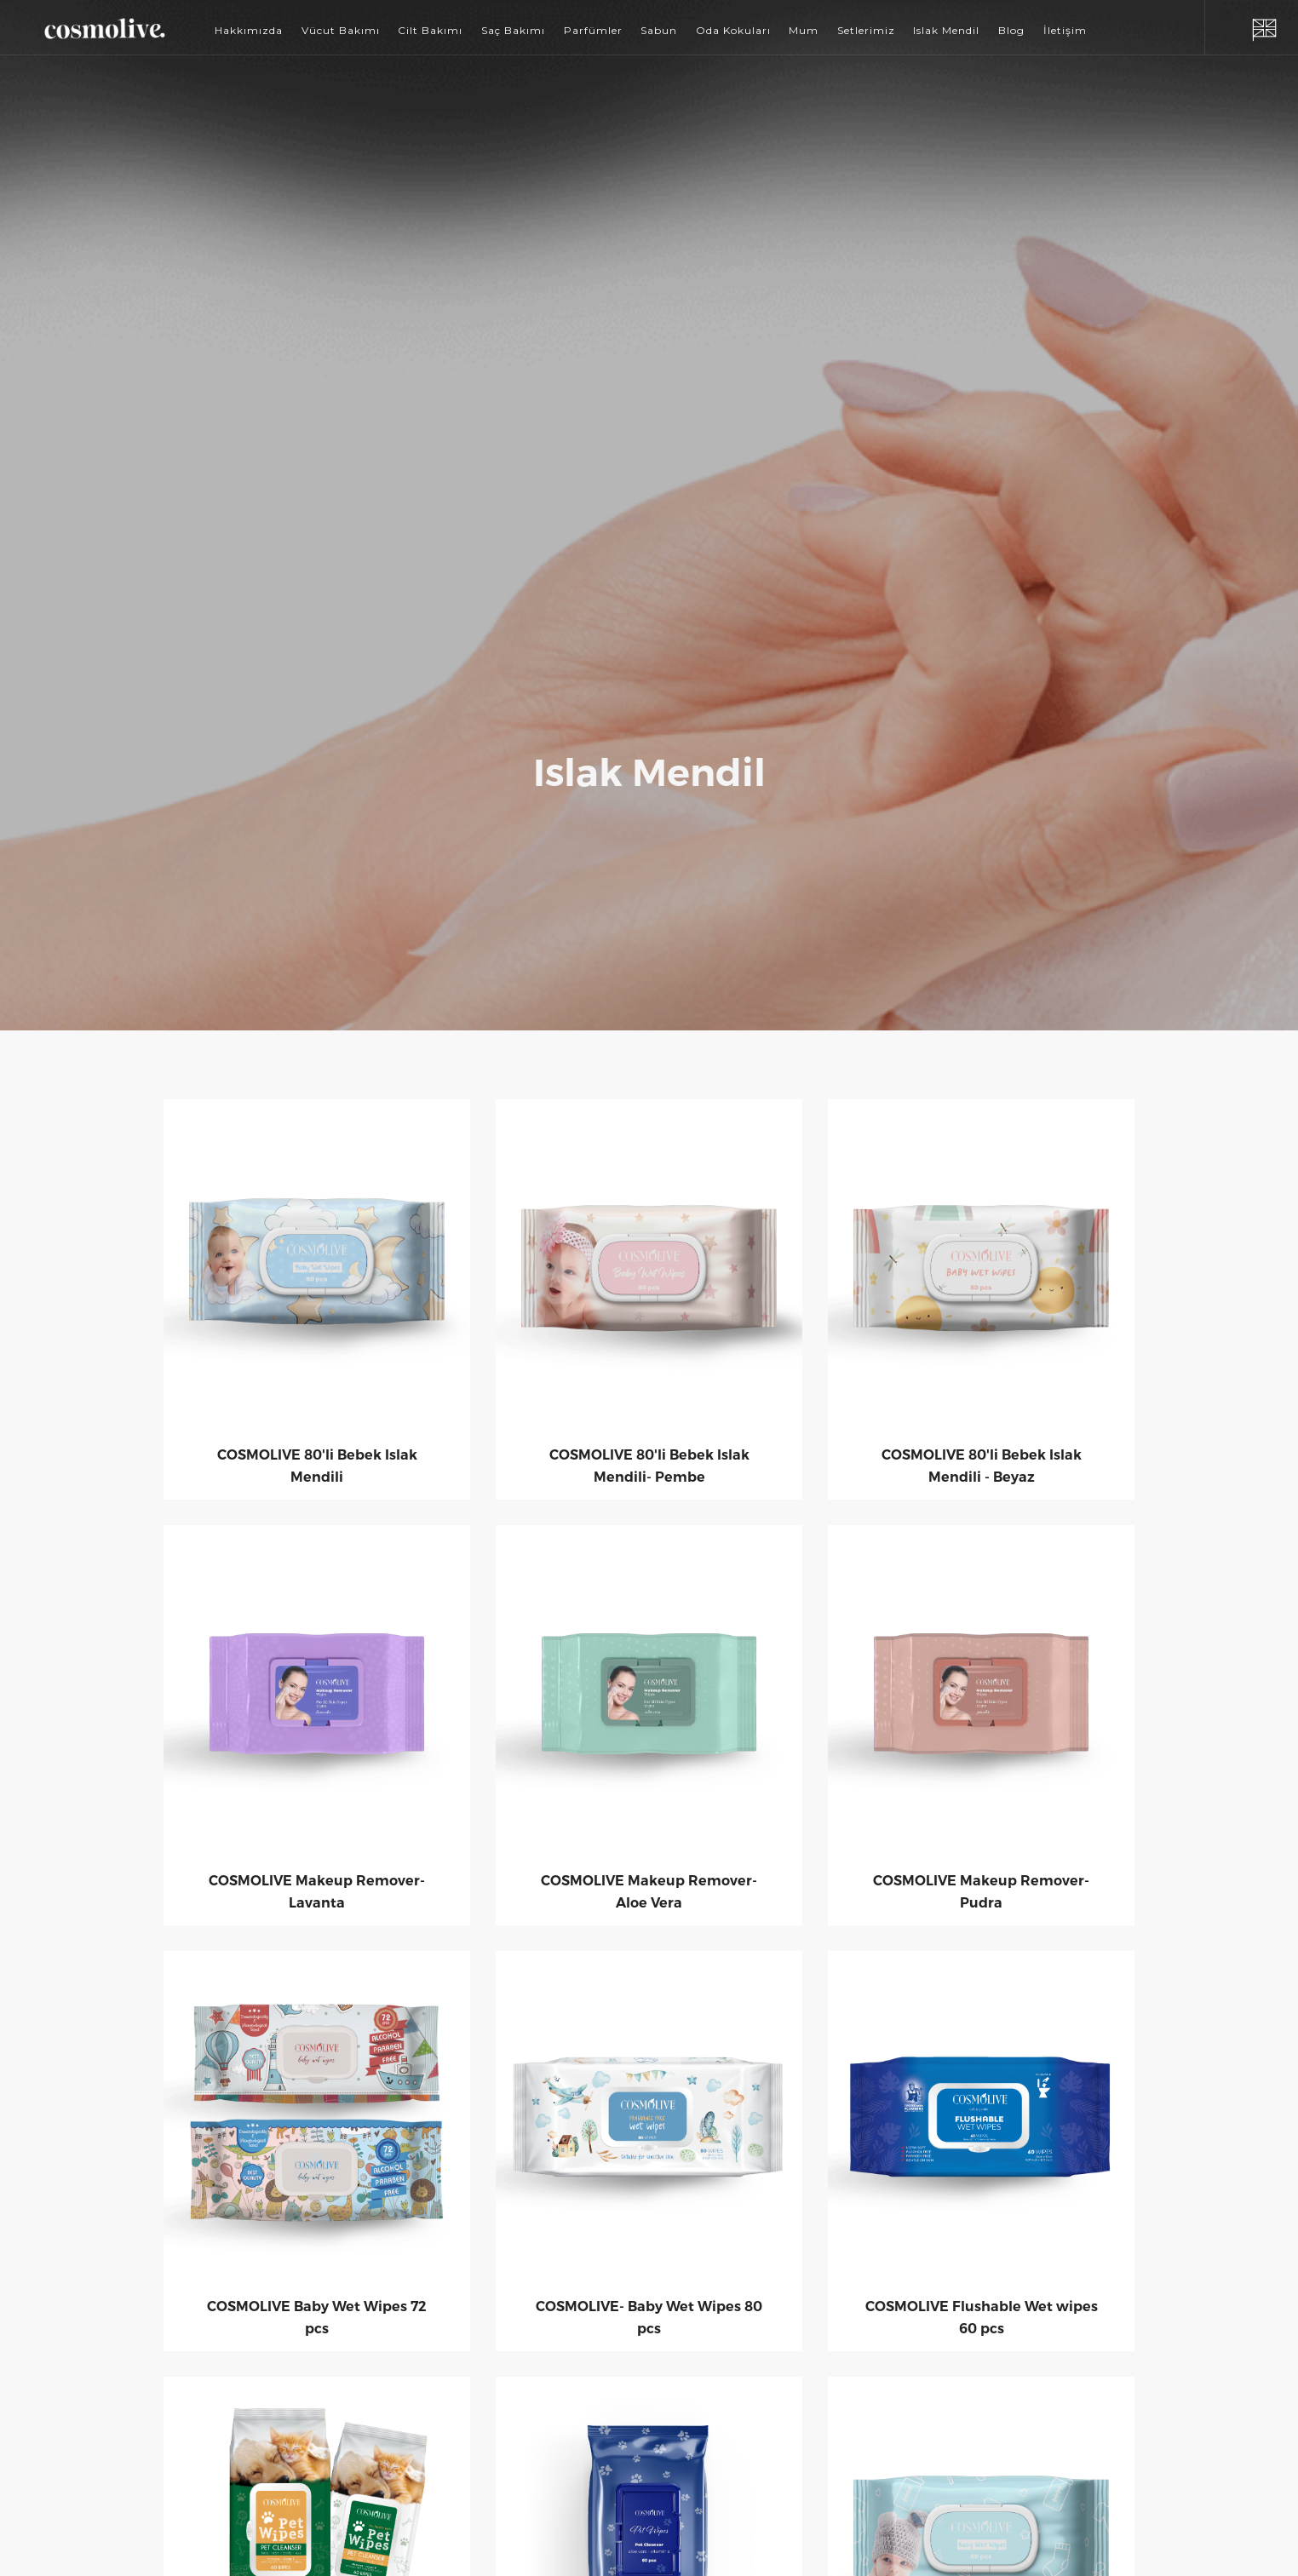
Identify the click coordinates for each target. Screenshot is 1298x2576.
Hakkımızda (249, 30)
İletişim (1065, 30)
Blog (1011, 30)
